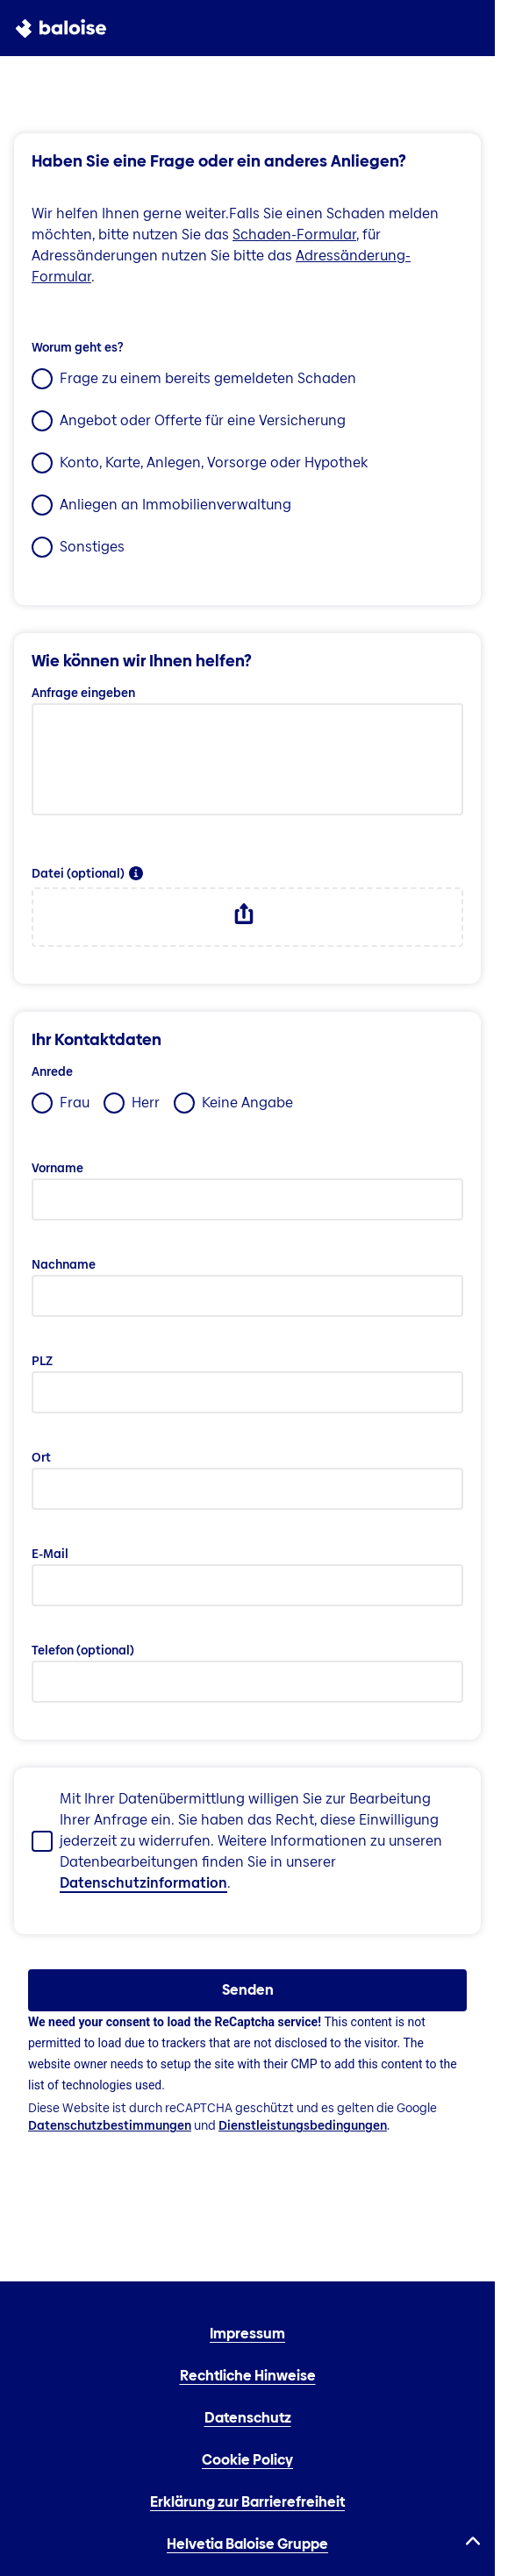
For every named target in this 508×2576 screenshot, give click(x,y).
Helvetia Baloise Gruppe (247, 2544)
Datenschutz (247, 2418)
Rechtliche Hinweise (248, 2376)
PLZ (42, 1361)
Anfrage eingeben (83, 692)
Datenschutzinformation (143, 1883)
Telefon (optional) (83, 1650)
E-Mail (50, 1553)
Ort (41, 1457)
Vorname (57, 1168)
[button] (136, 873)
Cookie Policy (247, 2460)
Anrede (52, 1071)
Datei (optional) (78, 873)
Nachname (64, 1264)
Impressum (247, 2333)
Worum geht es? (77, 347)
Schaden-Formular (294, 234)
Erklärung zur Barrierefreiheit (247, 2502)
